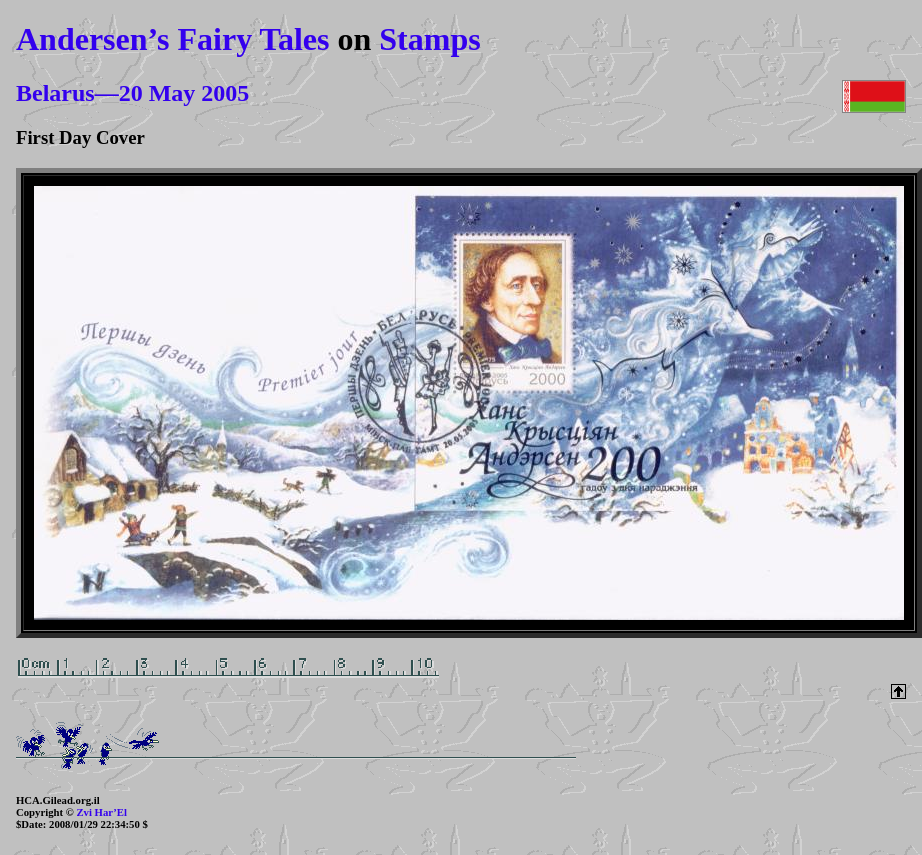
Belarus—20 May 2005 (132, 93)
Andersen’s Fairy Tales (173, 39)
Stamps (429, 39)
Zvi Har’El (101, 812)
